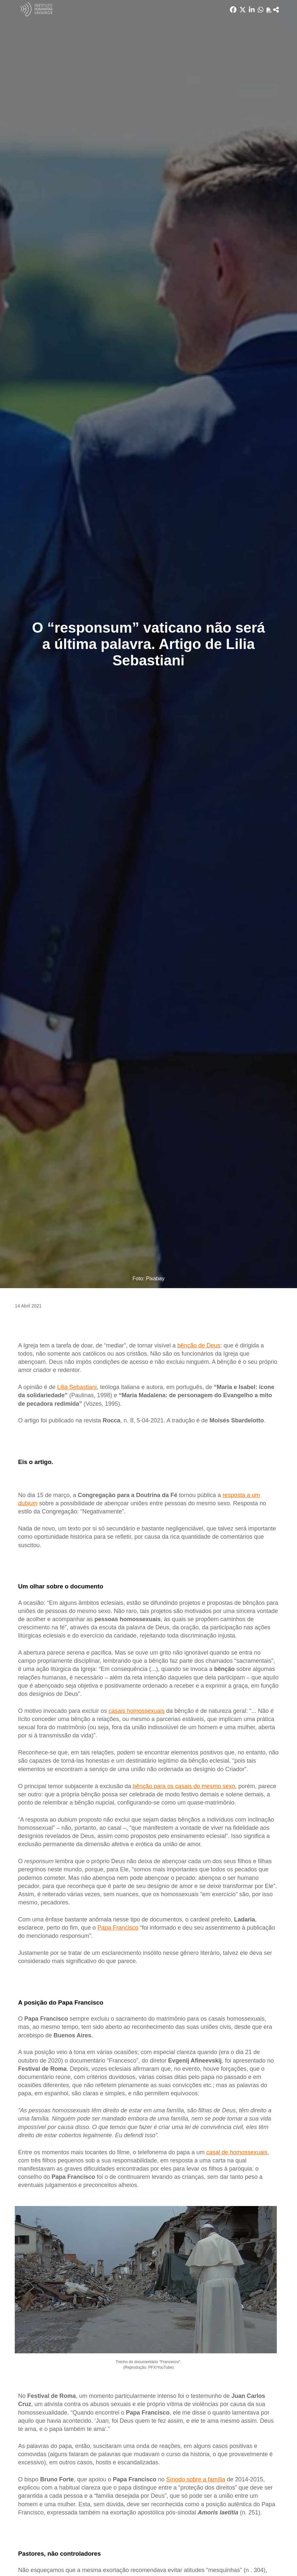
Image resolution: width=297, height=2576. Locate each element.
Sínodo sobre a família (195, 2479)
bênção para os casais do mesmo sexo (184, 1786)
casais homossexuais (136, 1711)
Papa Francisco (117, 1927)
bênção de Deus (198, 1345)
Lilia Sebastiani (77, 1387)
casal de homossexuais (237, 2152)
